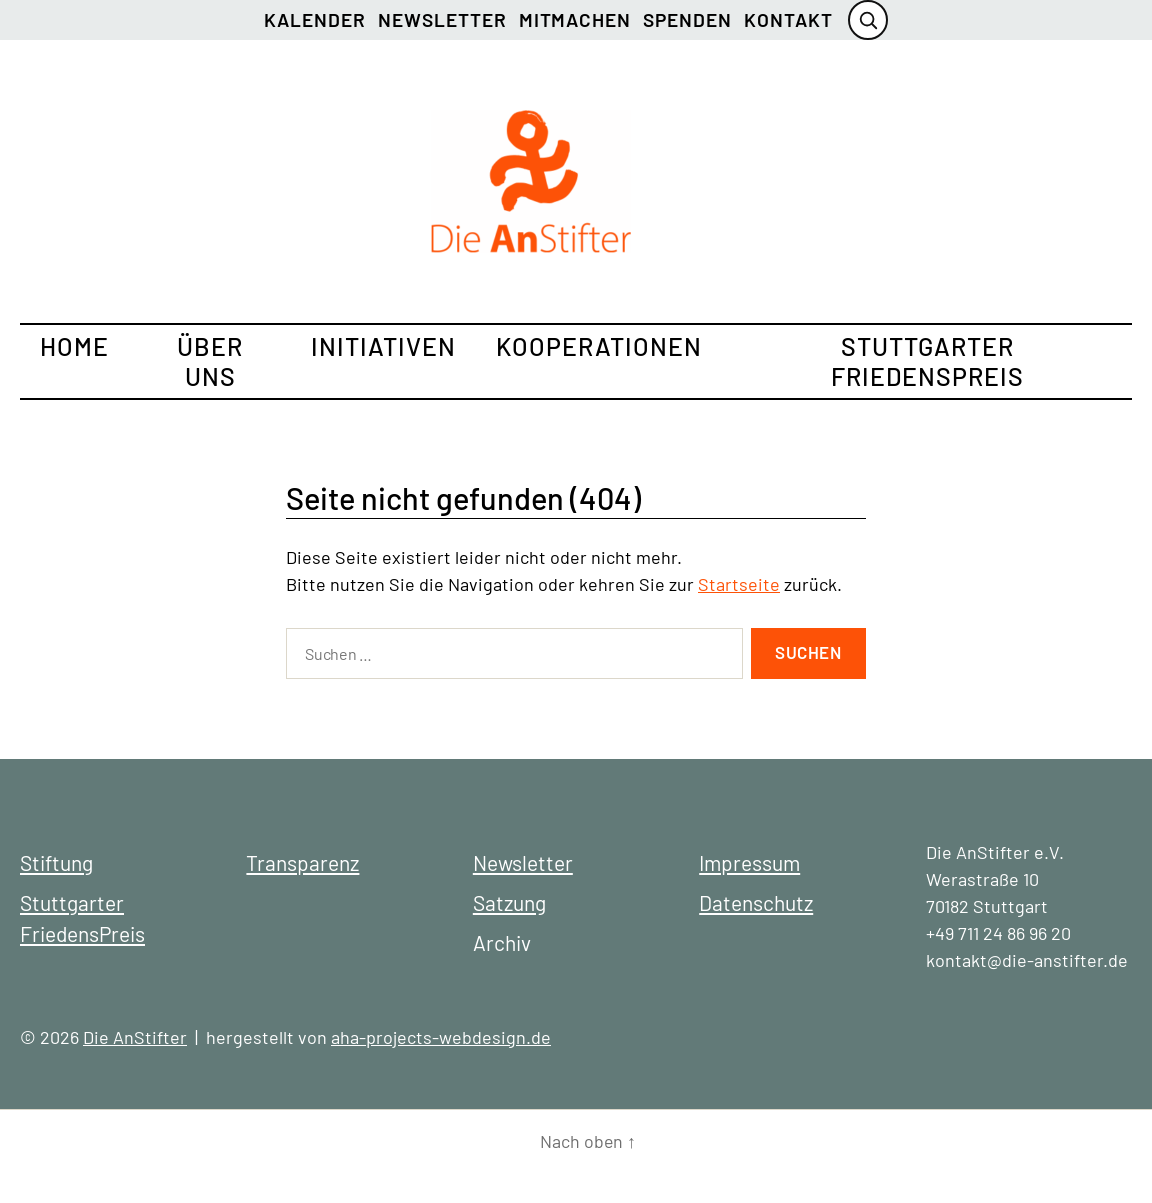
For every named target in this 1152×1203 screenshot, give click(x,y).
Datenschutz (756, 902)
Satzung (509, 902)
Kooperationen (599, 346)
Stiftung (56, 862)
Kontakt (788, 19)
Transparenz (302, 862)
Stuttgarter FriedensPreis (927, 361)
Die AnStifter (135, 1037)
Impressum (749, 862)
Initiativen (383, 346)
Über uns (210, 361)
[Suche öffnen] (868, 20)
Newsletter (442, 19)
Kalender (315, 19)
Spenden (687, 19)
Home (74, 346)
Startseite (739, 584)
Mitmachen (575, 19)
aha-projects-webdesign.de (441, 1037)
